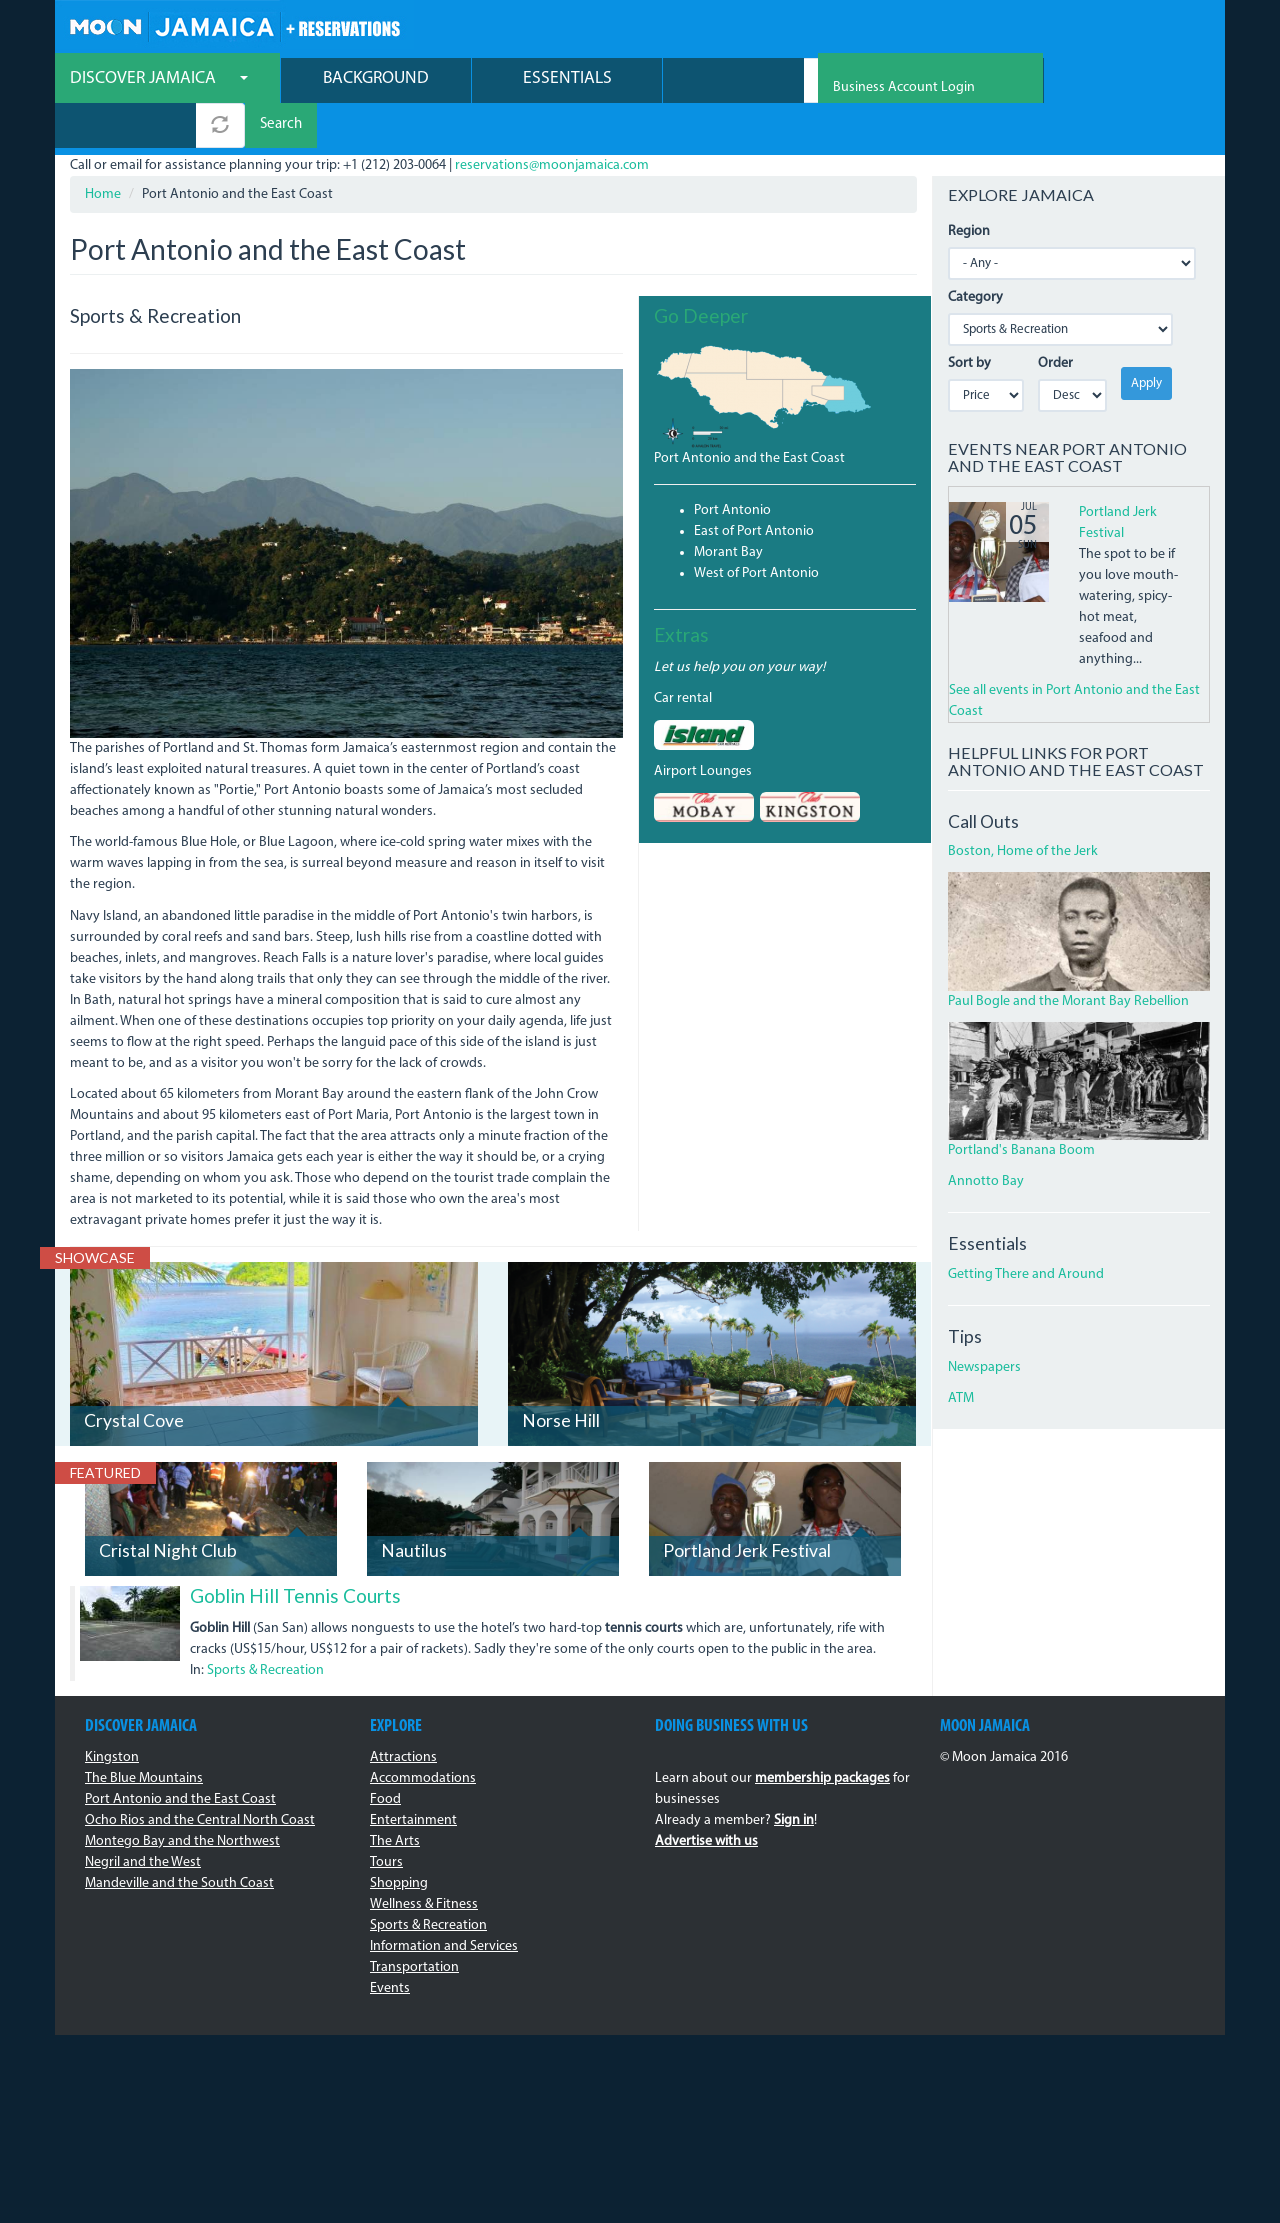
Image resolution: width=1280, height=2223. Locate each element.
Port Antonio (732, 467)
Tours (386, 1819)
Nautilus (414, 1508)
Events (390, 1945)
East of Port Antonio (754, 488)
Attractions (403, 1714)
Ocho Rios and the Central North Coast (200, 1777)
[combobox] (733, 82)
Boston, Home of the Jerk (1023, 809)
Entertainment (413, 1777)
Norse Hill (561, 1378)
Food (385, 1756)
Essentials (567, 80)
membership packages (822, 1735)
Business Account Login (1139, 30)
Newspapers (984, 1324)
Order (1055, 320)
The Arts (395, 1798)
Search (889, 82)
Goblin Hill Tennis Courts (295, 1553)
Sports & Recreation (265, 1627)
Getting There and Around (1026, 1231)
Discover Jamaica (159, 80)
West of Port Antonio (756, 530)
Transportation (414, 1924)
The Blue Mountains (144, 1735)
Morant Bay (728, 509)
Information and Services (444, 1903)
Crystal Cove (134, 1378)
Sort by (969, 320)
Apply (1146, 340)
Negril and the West (143, 1819)
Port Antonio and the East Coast (749, 415)
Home (103, 151)
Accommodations (423, 1735)
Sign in (794, 1777)
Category (975, 254)
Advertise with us (706, 1798)
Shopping (399, 1840)
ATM (961, 1355)
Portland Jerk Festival (747, 1508)
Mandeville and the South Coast (179, 1840)
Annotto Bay (986, 1139)
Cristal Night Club (168, 1508)
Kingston (112, 1714)
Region (969, 188)
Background (376, 80)
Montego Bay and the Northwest (182, 1798)
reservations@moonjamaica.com (552, 122)
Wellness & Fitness (424, 1861)
